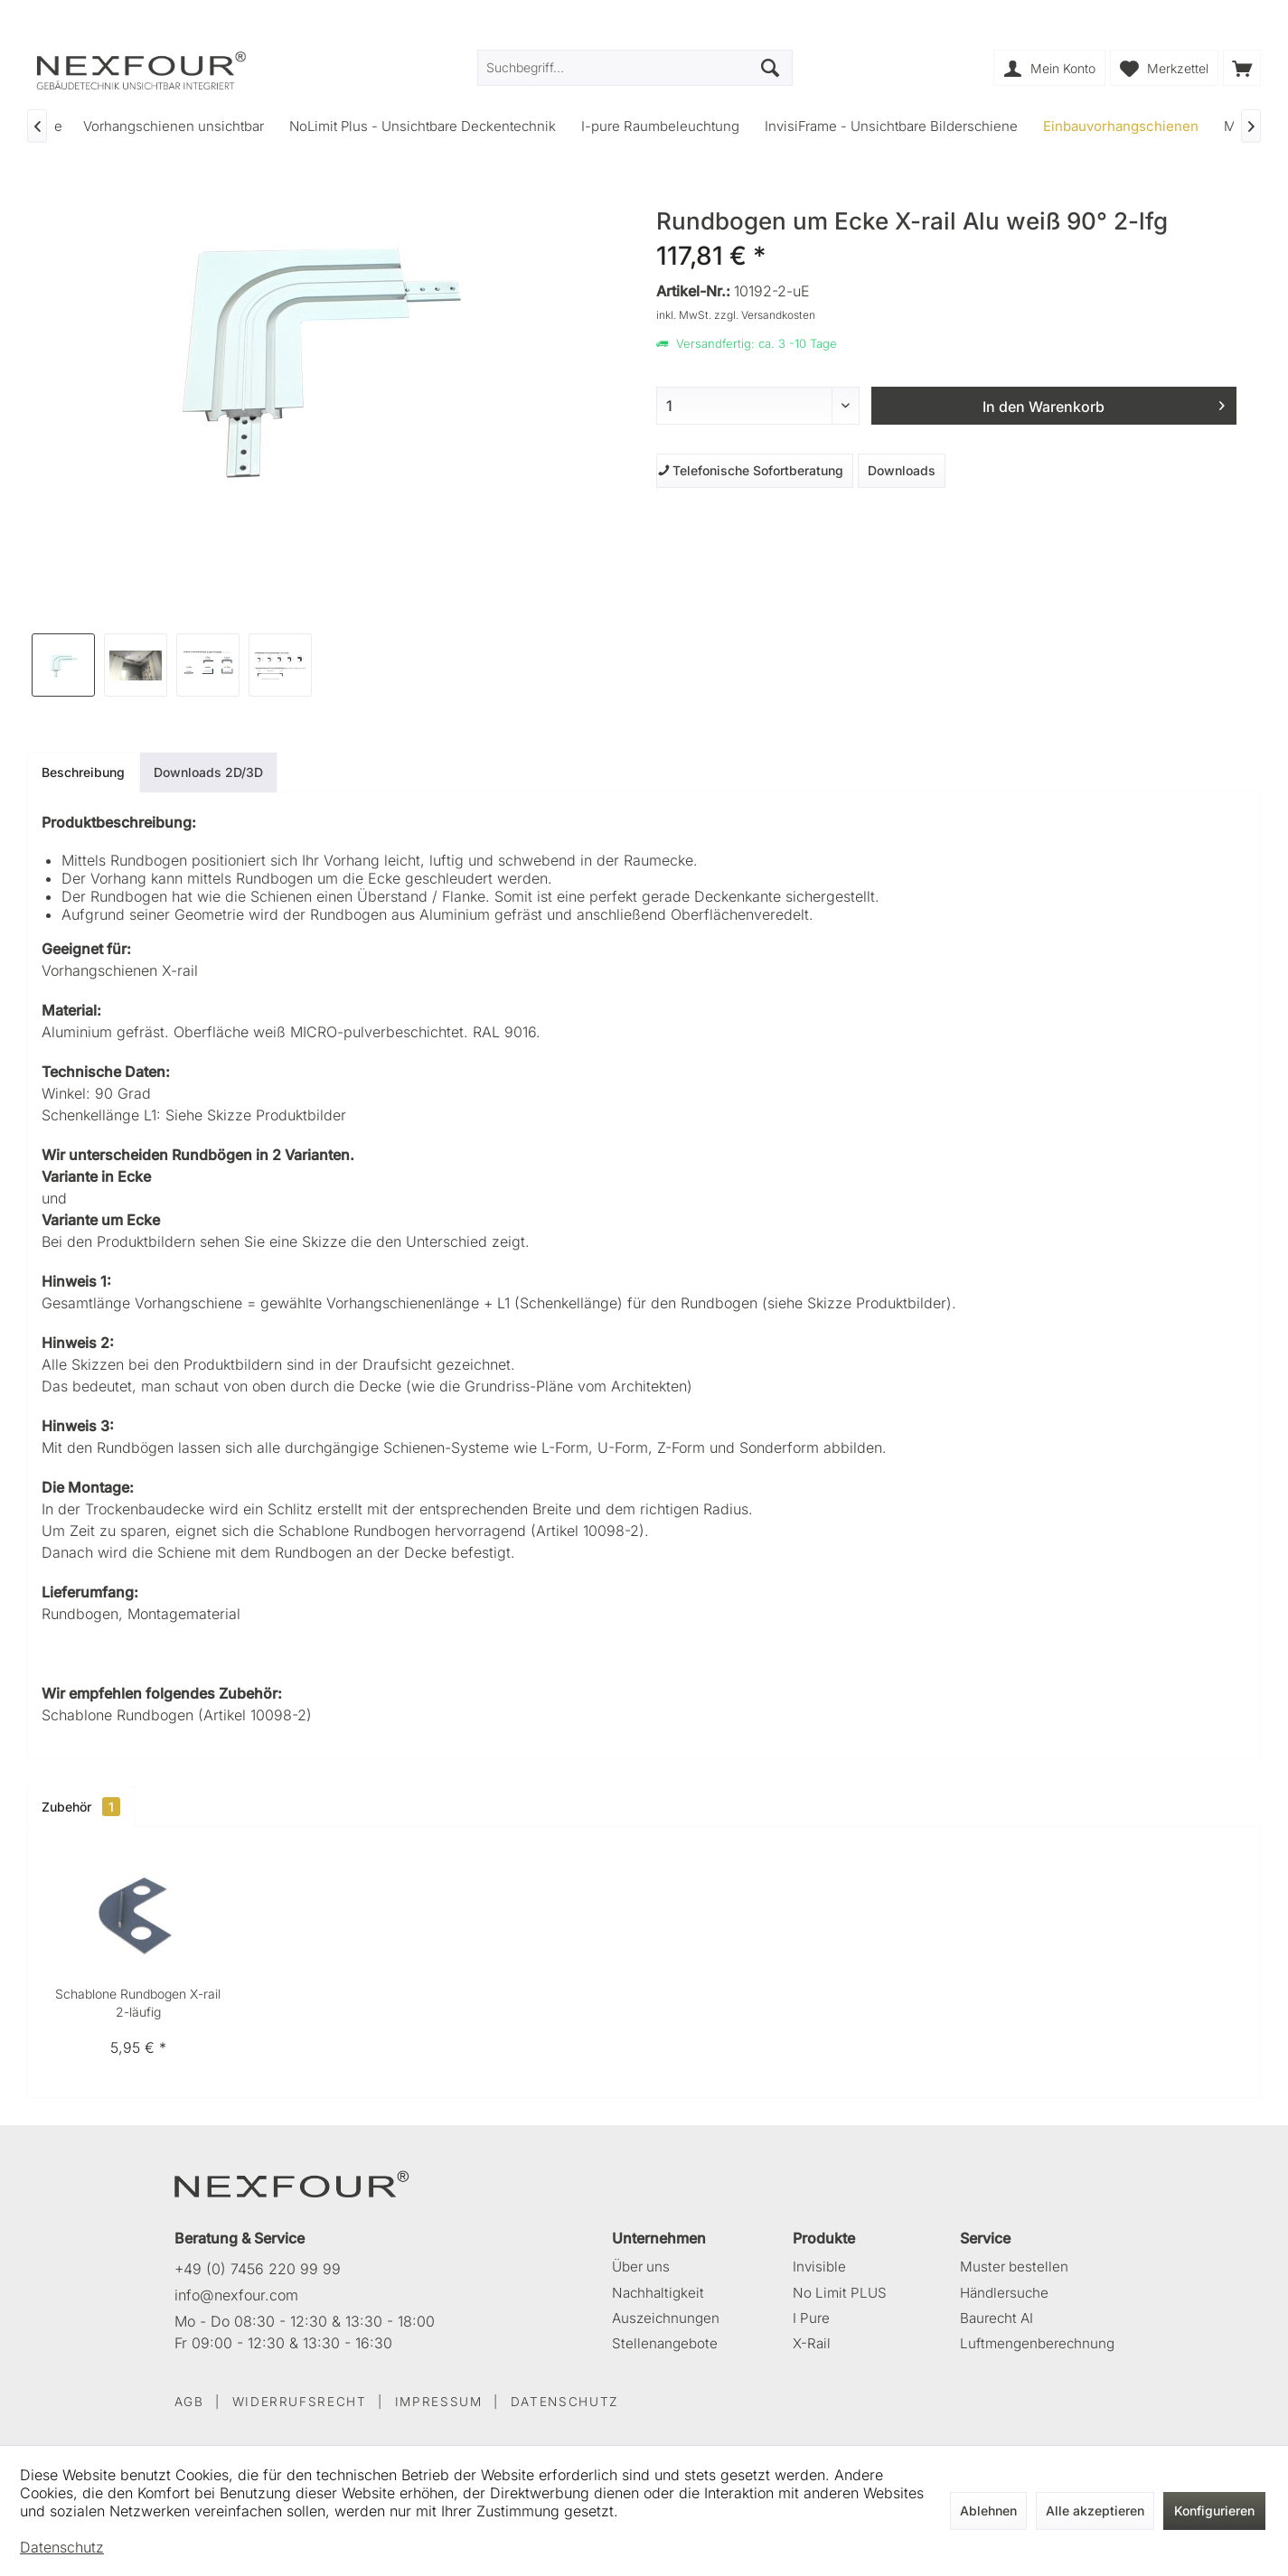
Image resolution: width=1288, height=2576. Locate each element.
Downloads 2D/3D (208, 772)
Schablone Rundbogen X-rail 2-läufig (138, 2002)
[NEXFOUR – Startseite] (291, 2183)
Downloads (901, 470)
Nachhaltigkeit (658, 2292)
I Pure (811, 2318)
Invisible (819, 2266)
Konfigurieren (1214, 2510)
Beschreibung (83, 772)
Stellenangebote (665, 2343)
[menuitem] (1242, 68)
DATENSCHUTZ (564, 2401)
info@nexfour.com (236, 2295)
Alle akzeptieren (1095, 2510)
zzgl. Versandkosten (764, 315)
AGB (189, 2401)
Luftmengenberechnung (1037, 2343)
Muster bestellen (1014, 2266)
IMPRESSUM (439, 2401)
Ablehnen (988, 2510)
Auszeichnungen (665, 2318)
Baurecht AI (996, 2318)
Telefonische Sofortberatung (750, 470)
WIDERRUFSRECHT (299, 2401)
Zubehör (81, 1806)
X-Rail (812, 2343)
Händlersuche (1004, 2292)
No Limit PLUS (840, 2292)
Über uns (641, 2266)
